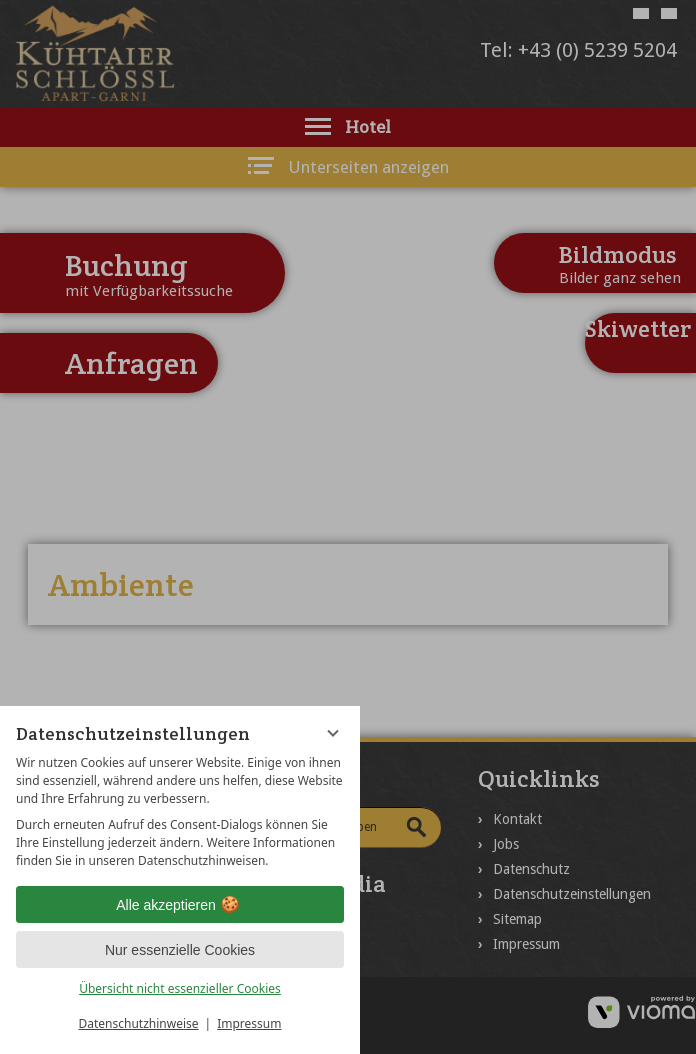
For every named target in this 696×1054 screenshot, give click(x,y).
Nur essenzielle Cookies (180, 950)
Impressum (249, 1023)
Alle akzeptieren (180, 905)
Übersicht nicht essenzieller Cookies (180, 988)
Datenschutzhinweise (139, 1023)
